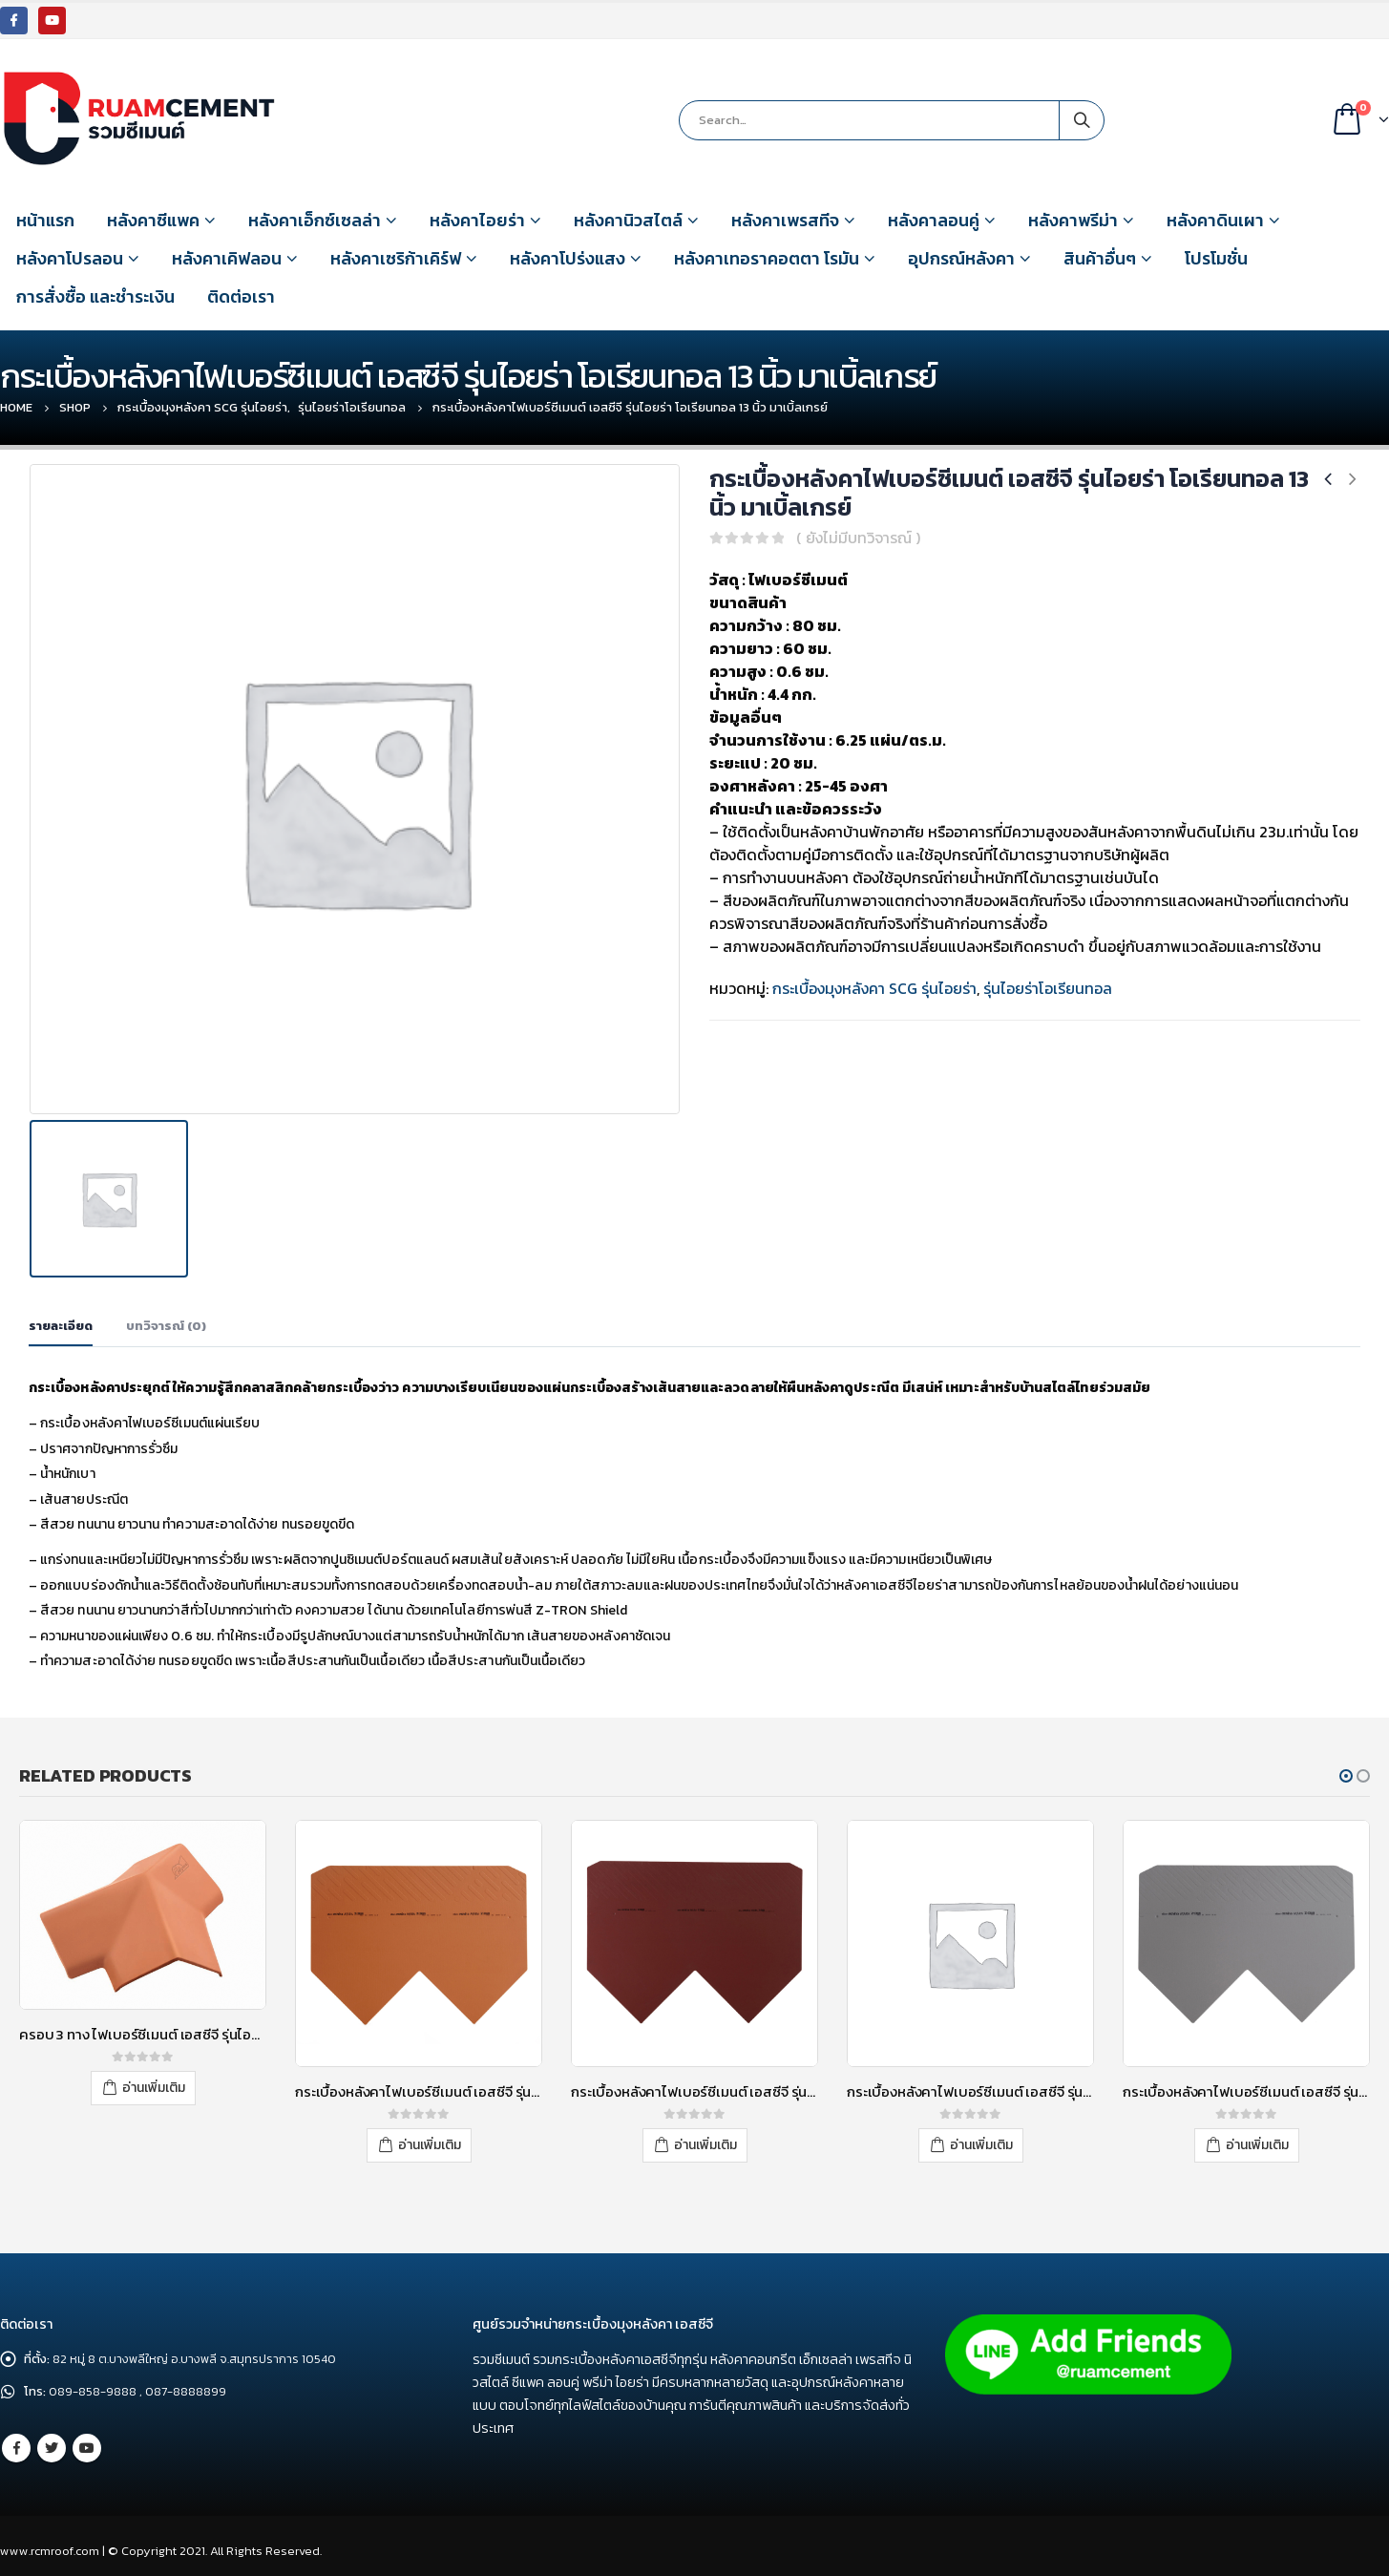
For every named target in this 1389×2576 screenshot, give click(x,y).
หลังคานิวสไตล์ (628, 220)
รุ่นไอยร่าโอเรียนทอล (1047, 988)
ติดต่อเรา (241, 296)
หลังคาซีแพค (153, 220)
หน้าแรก (45, 220)
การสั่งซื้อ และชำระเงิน (95, 296)
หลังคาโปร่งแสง (567, 258)
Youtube (87, 2448)
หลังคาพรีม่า (1073, 220)
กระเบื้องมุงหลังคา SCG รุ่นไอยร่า (874, 988)
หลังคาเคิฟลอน (227, 258)
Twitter (51, 2448)
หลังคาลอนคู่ (933, 220)
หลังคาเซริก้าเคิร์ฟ (395, 258)
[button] (1346, 1774)
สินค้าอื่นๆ (1099, 258)
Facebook (16, 2448)
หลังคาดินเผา (1215, 220)
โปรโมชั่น (1216, 258)
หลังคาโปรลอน (69, 258)
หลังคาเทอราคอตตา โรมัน (766, 258)
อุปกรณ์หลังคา (961, 258)
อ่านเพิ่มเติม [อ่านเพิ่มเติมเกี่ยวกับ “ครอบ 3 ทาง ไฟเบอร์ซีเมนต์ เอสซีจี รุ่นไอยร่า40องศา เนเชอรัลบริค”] (153, 2087)
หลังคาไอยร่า (477, 220)
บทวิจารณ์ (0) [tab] (166, 1325)
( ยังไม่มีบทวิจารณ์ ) (858, 537)
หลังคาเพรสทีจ (785, 220)
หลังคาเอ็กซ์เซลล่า (314, 220)
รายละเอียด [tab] (61, 1325)
